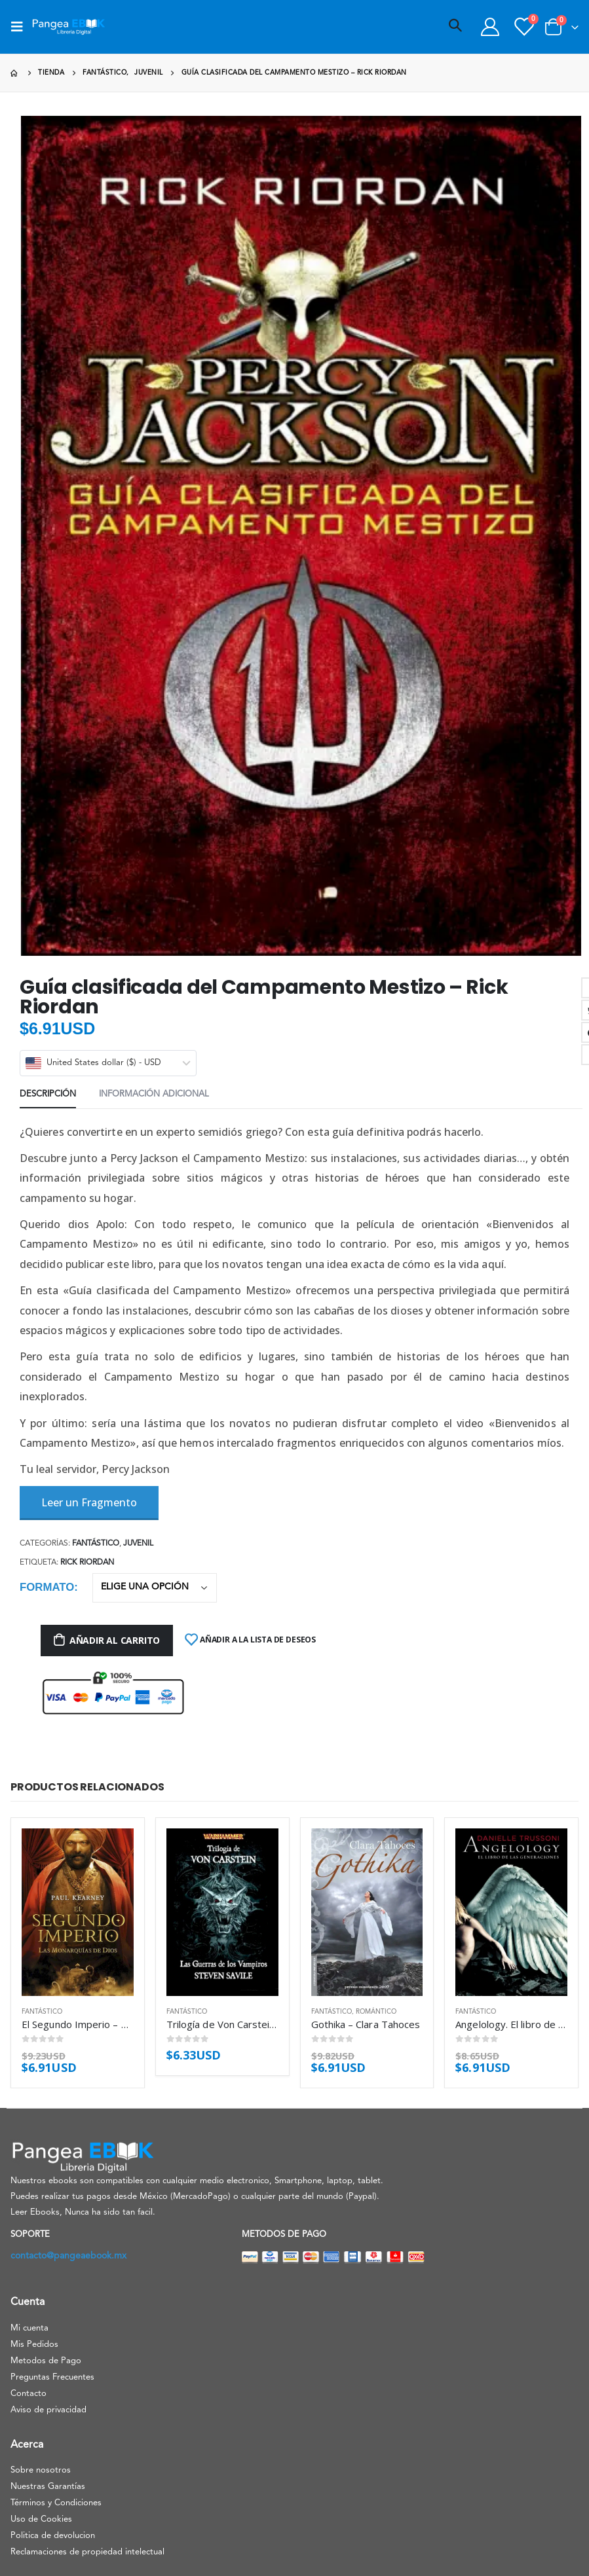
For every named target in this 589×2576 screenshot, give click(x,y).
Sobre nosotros (40, 2470)
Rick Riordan (87, 1563)
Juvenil (138, 1544)
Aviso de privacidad (48, 2410)
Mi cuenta (29, 2328)
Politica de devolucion (52, 2535)
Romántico (376, 2011)
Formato (47, 1587)
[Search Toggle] (455, 27)
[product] (78, 1912)
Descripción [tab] (48, 1094)
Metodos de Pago (45, 2361)
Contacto (28, 2393)
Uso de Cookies (41, 2519)
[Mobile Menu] (20, 27)
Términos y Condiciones (56, 2503)
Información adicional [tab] (154, 1094)
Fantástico (95, 1544)
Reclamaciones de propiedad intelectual (87, 2552)
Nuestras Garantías (47, 2486)
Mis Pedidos (34, 2344)
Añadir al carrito (114, 1640)
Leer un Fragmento (89, 1502)
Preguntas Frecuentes (52, 2377)
